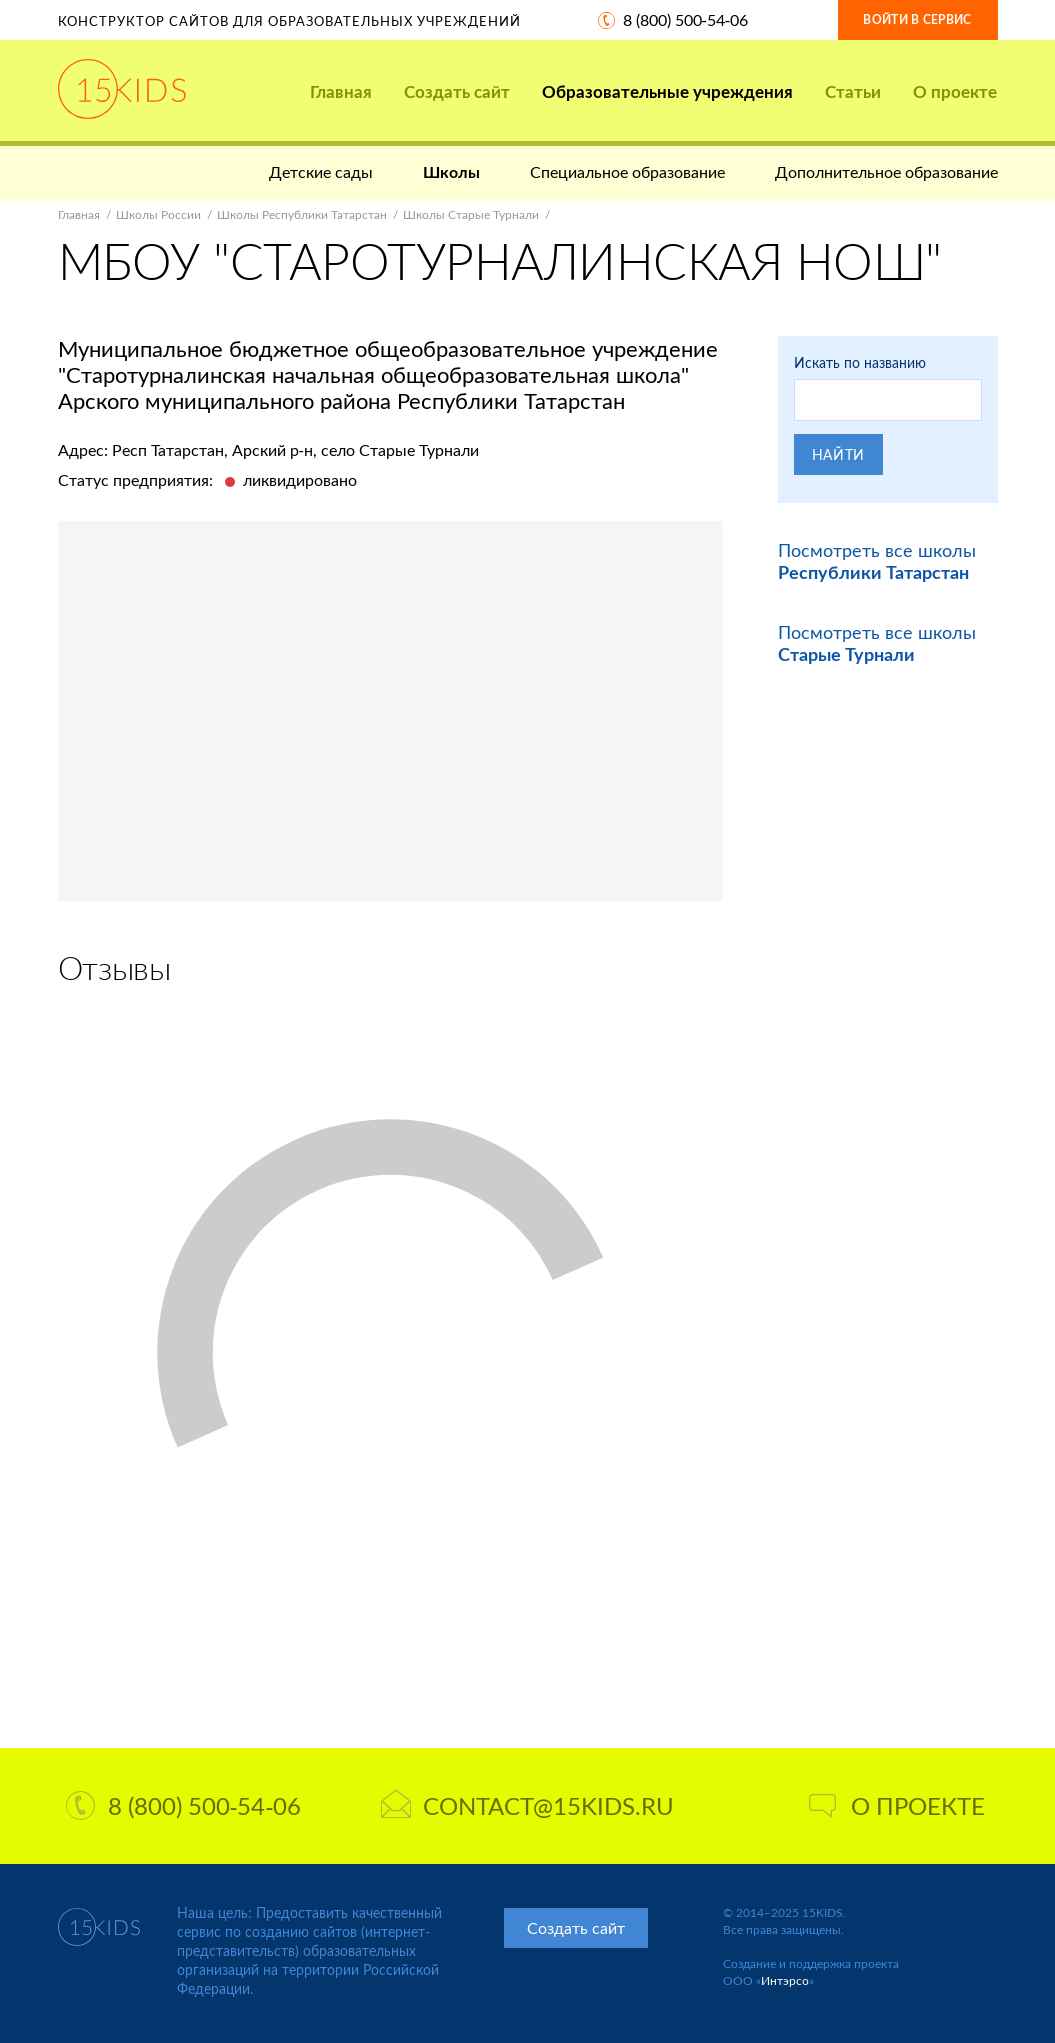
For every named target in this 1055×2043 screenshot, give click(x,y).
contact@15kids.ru (527, 1805)
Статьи (853, 91)
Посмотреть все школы (877, 561)
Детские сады (321, 171)
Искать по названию (860, 362)
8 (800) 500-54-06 (686, 19)
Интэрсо (785, 1980)
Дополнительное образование (886, 171)
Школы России (158, 214)
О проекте (955, 91)
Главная (341, 91)
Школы (451, 171)
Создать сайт (457, 91)
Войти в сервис (917, 19)
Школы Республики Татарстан (302, 214)
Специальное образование (627, 171)
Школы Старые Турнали (471, 214)
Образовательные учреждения (667, 91)
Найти (839, 454)
